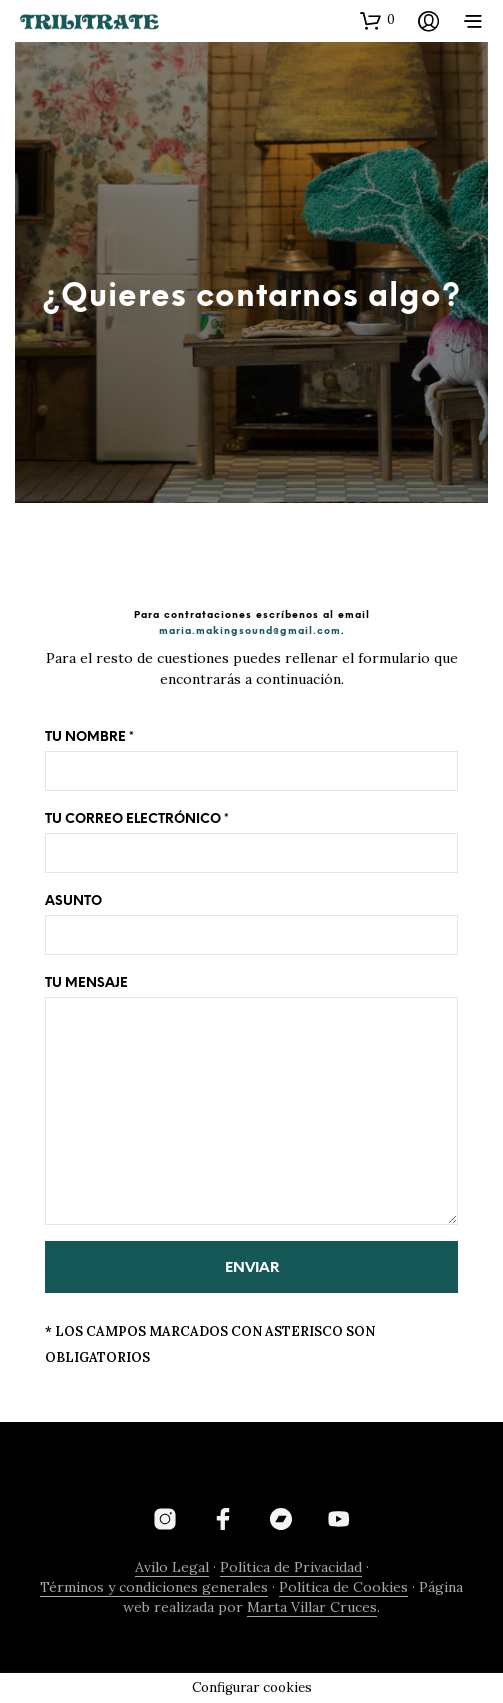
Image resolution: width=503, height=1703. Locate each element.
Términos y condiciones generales (154, 1588)
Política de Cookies (343, 1588)
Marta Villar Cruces (312, 1608)
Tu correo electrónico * (251, 843)
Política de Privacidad (291, 1568)
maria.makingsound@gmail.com (250, 631)
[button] (377, 20)
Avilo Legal (172, 1568)
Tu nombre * (251, 761)
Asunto (251, 925)
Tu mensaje (251, 1101)
